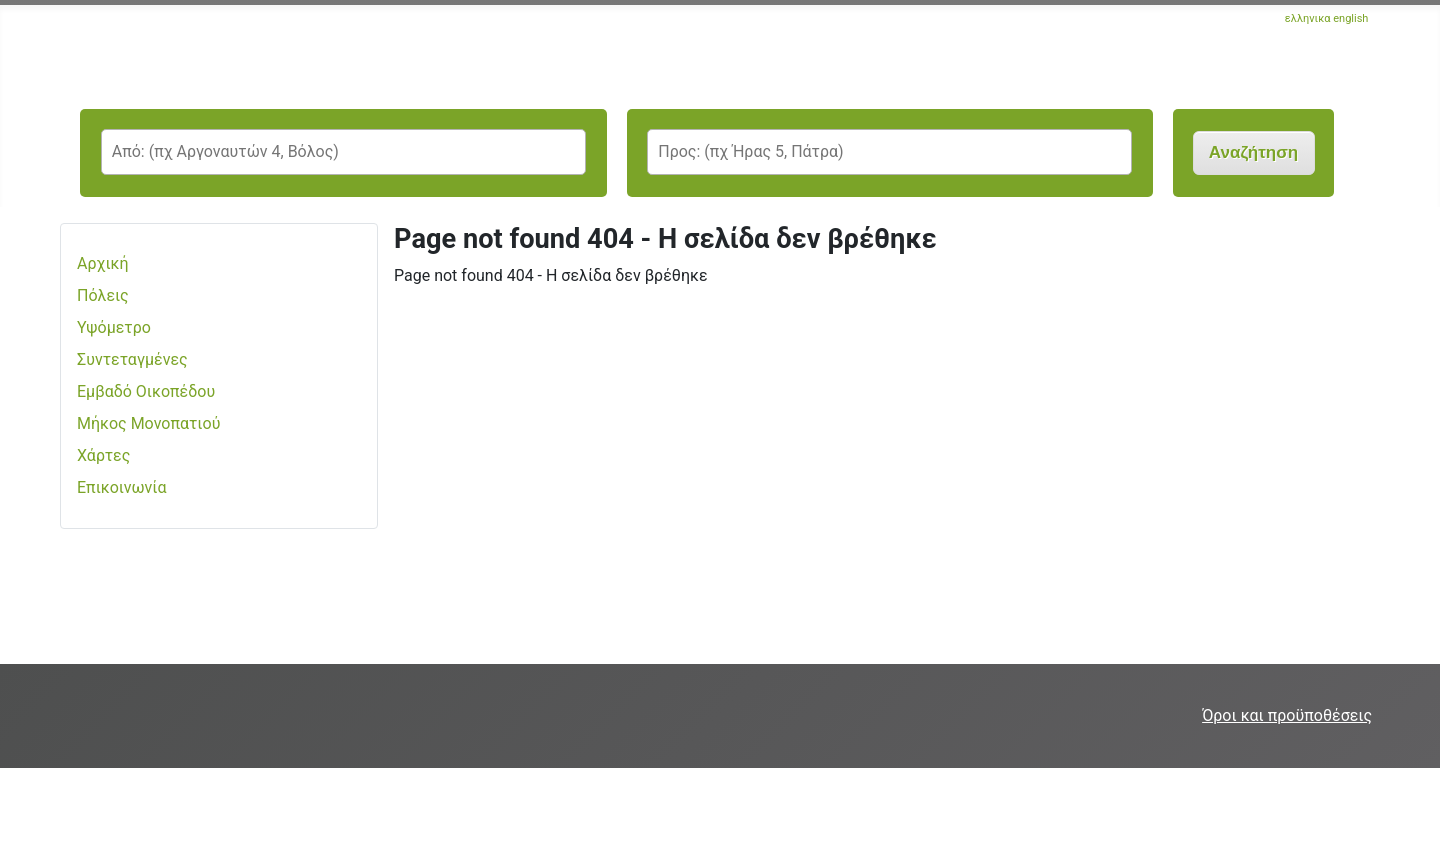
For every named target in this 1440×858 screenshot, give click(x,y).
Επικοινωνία (122, 487)
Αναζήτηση (1253, 152)
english (1350, 18)
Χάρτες (103, 455)
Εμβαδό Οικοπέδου (146, 391)
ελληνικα (1308, 18)
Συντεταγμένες (132, 359)
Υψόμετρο (114, 327)
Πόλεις (103, 295)
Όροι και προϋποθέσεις (1287, 715)
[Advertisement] (364, 813)
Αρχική (103, 263)
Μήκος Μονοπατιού (148, 423)
